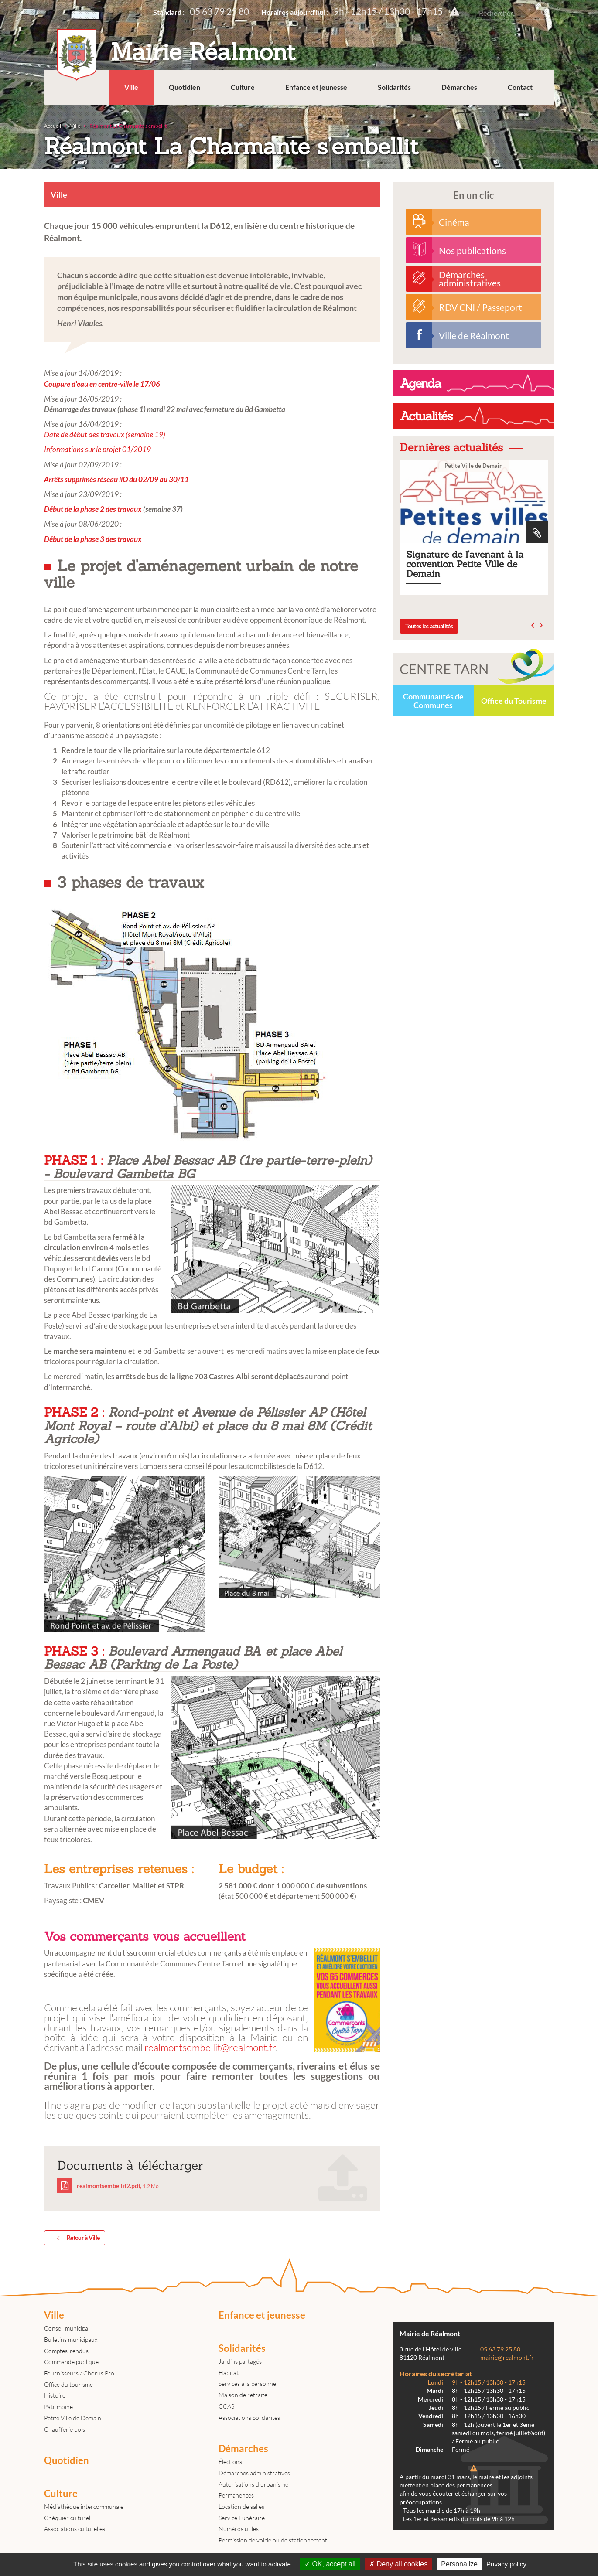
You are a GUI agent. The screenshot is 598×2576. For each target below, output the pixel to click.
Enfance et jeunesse (316, 87)
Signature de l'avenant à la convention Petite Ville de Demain (474, 527)
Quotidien (184, 87)
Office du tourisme (68, 2384)
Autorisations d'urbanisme (253, 2484)
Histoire (54, 2395)
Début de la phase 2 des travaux (93, 509)
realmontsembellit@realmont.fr (210, 2047)
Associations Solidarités (249, 2417)
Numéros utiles (239, 2528)
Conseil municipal (66, 2328)
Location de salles (241, 2506)
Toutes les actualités (429, 626)
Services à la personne (247, 2383)
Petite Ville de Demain (72, 2418)
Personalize (459, 2564)
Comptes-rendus (66, 2351)
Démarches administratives (254, 2473)
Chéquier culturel (67, 2517)
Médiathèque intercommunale (83, 2506)
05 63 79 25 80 (219, 11)
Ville (131, 87)
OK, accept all (329, 2564)
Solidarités (394, 87)
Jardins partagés (240, 2361)
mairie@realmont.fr (507, 2357)
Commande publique (71, 2361)
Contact (520, 87)
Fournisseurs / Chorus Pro (79, 2373)
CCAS (226, 2406)
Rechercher (545, 13)
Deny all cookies (398, 2564)
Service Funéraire (242, 2517)
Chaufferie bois (64, 2429)
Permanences (236, 2495)
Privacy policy (506, 2564)
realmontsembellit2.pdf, (108, 2185)
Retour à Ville (77, 2238)
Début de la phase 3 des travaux (93, 539)
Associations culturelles (74, 2528)
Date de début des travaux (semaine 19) (104, 434)
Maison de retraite (243, 2395)
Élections (230, 2461)
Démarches (459, 87)
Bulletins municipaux (70, 2339)
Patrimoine (58, 2406)
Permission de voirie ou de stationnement (273, 2540)
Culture (243, 87)
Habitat (229, 2372)
